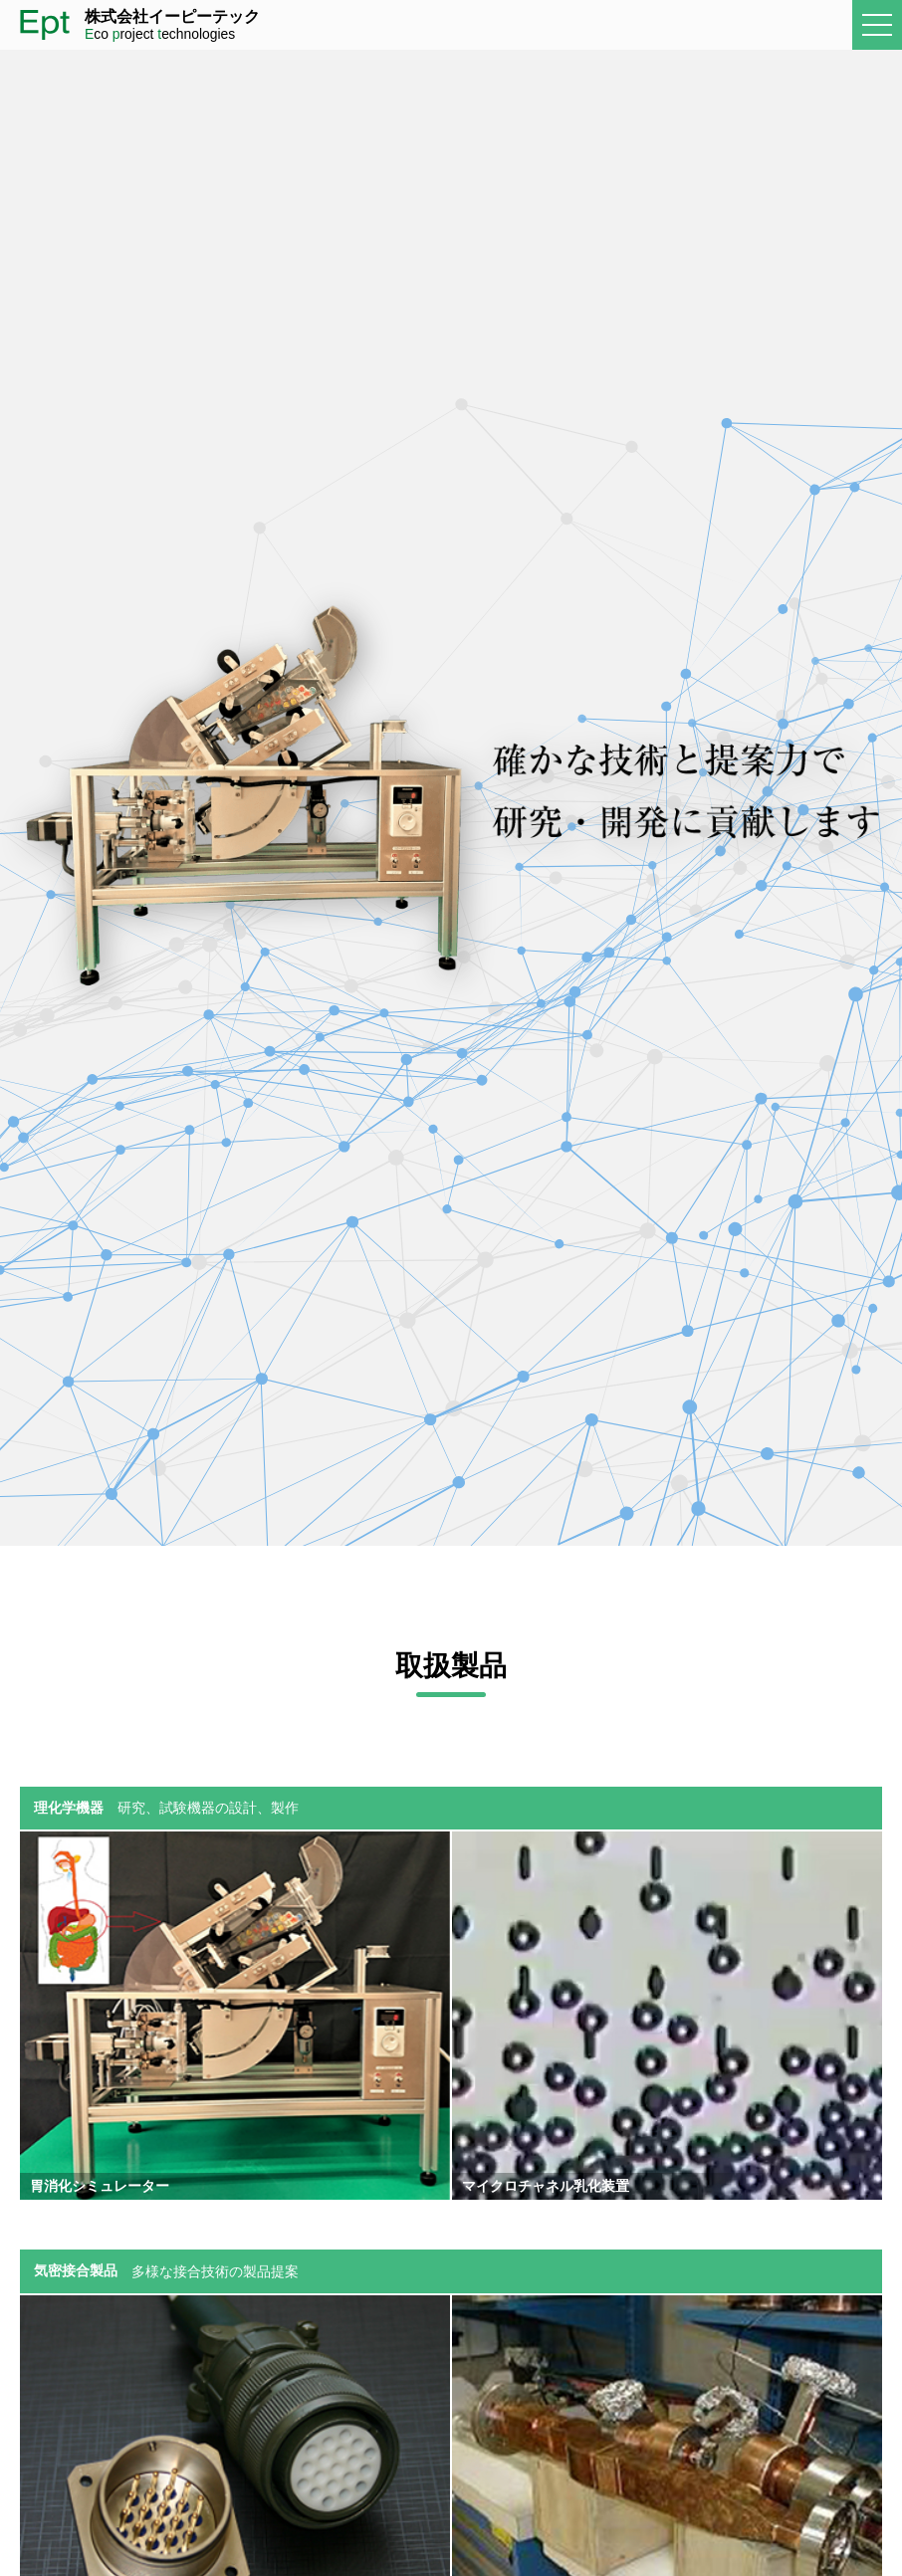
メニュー (882, 25)
